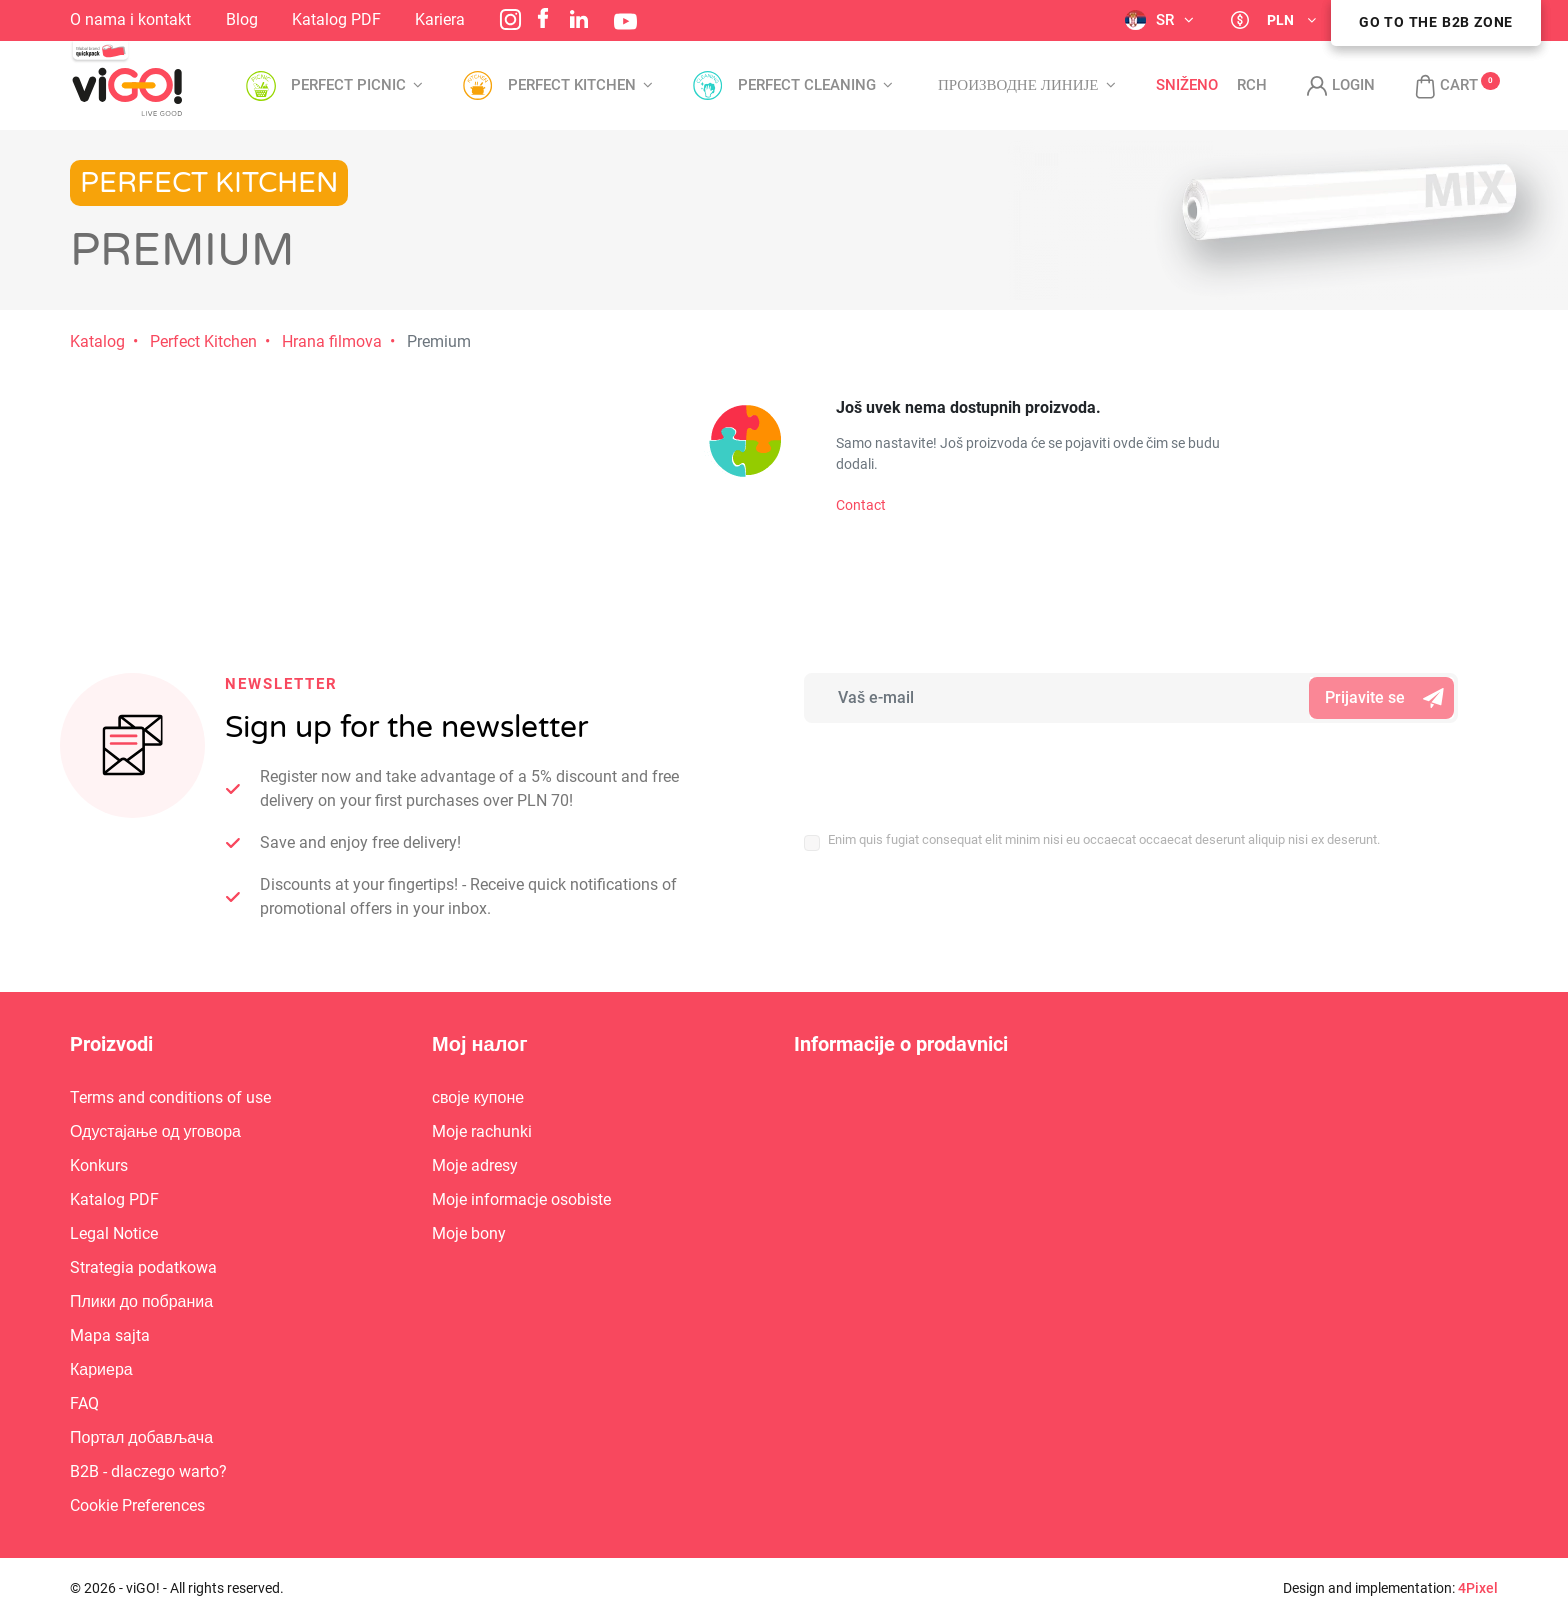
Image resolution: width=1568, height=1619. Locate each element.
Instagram (510, 19)
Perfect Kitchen (203, 341)
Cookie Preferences (137, 1505)
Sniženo (1187, 85)
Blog (242, 19)
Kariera (440, 19)
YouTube (625, 21)
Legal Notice (114, 1233)
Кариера (101, 1369)
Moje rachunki (482, 1131)
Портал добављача (141, 1437)
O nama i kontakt (130, 19)
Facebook (543, 18)
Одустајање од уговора (155, 1131)
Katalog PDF (336, 19)
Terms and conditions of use (170, 1097)
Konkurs (99, 1165)
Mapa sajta (110, 1335)
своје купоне (478, 1097)
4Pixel (1478, 1588)
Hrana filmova (332, 341)
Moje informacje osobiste (521, 1199)
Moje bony (469, 1233)
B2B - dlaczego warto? (148, 1471)
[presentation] (935, 766)
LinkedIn (579, 19)
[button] (1436, 86)
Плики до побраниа (141, 1301)
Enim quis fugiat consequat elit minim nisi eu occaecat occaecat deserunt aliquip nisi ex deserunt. (1104, 839)
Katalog (97, 341)
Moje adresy (475, 1165)
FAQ (84, 1403)
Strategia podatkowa (143, 1267)
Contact (861, 505)
